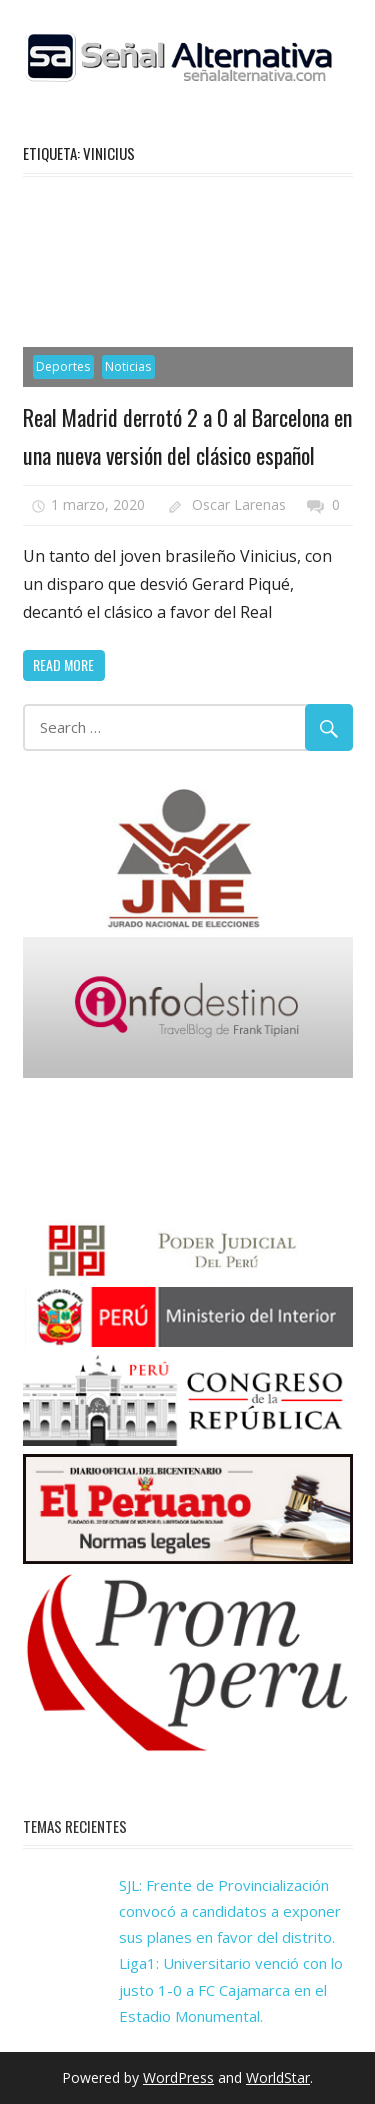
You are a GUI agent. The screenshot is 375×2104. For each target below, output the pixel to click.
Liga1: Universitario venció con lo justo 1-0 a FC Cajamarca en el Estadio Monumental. (231, 1989)
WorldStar (278, 2077)
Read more (63, 664)
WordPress (178, 2077)
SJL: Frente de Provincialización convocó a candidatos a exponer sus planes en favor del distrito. (230, 1911)
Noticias (128, 366)
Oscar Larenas (239, 504)
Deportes (63, 366)
